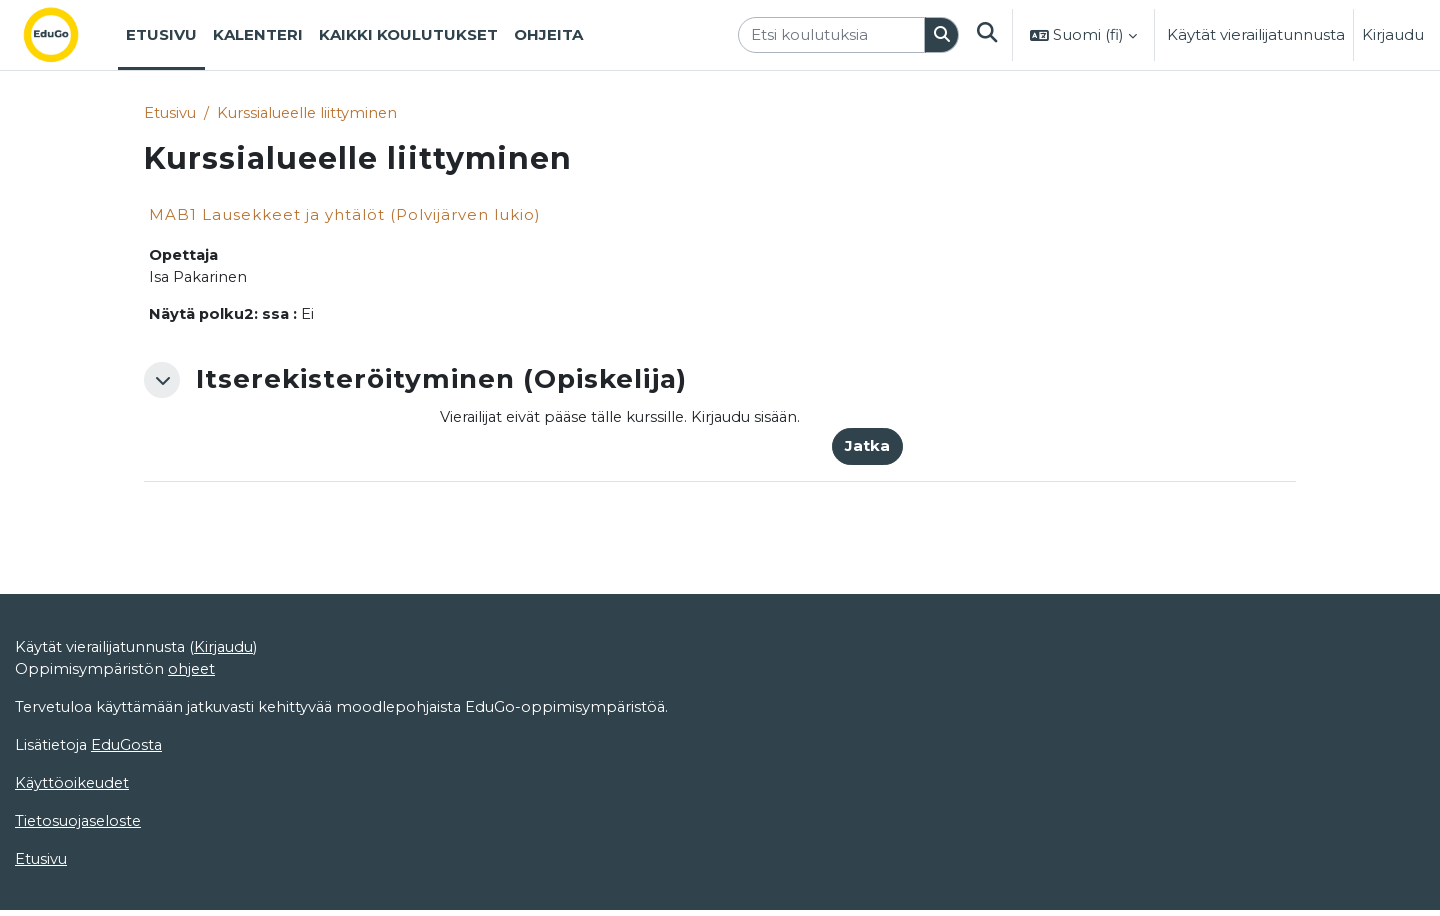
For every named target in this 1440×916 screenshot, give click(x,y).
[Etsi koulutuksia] (830, 35)
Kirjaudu (1393, 34)
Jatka (867, 448)
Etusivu (171, 112)
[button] (987, 35)
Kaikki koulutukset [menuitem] (408, 34)
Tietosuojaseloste (80, 895)
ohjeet (193, 741)
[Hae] (941, 35)
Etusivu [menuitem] (161, 34)
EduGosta (130, 818)
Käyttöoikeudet (74, 857)
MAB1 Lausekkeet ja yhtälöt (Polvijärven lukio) (345, 215)
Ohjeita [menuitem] (548, 34)
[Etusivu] (67, 35)
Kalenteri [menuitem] (258, 34)
